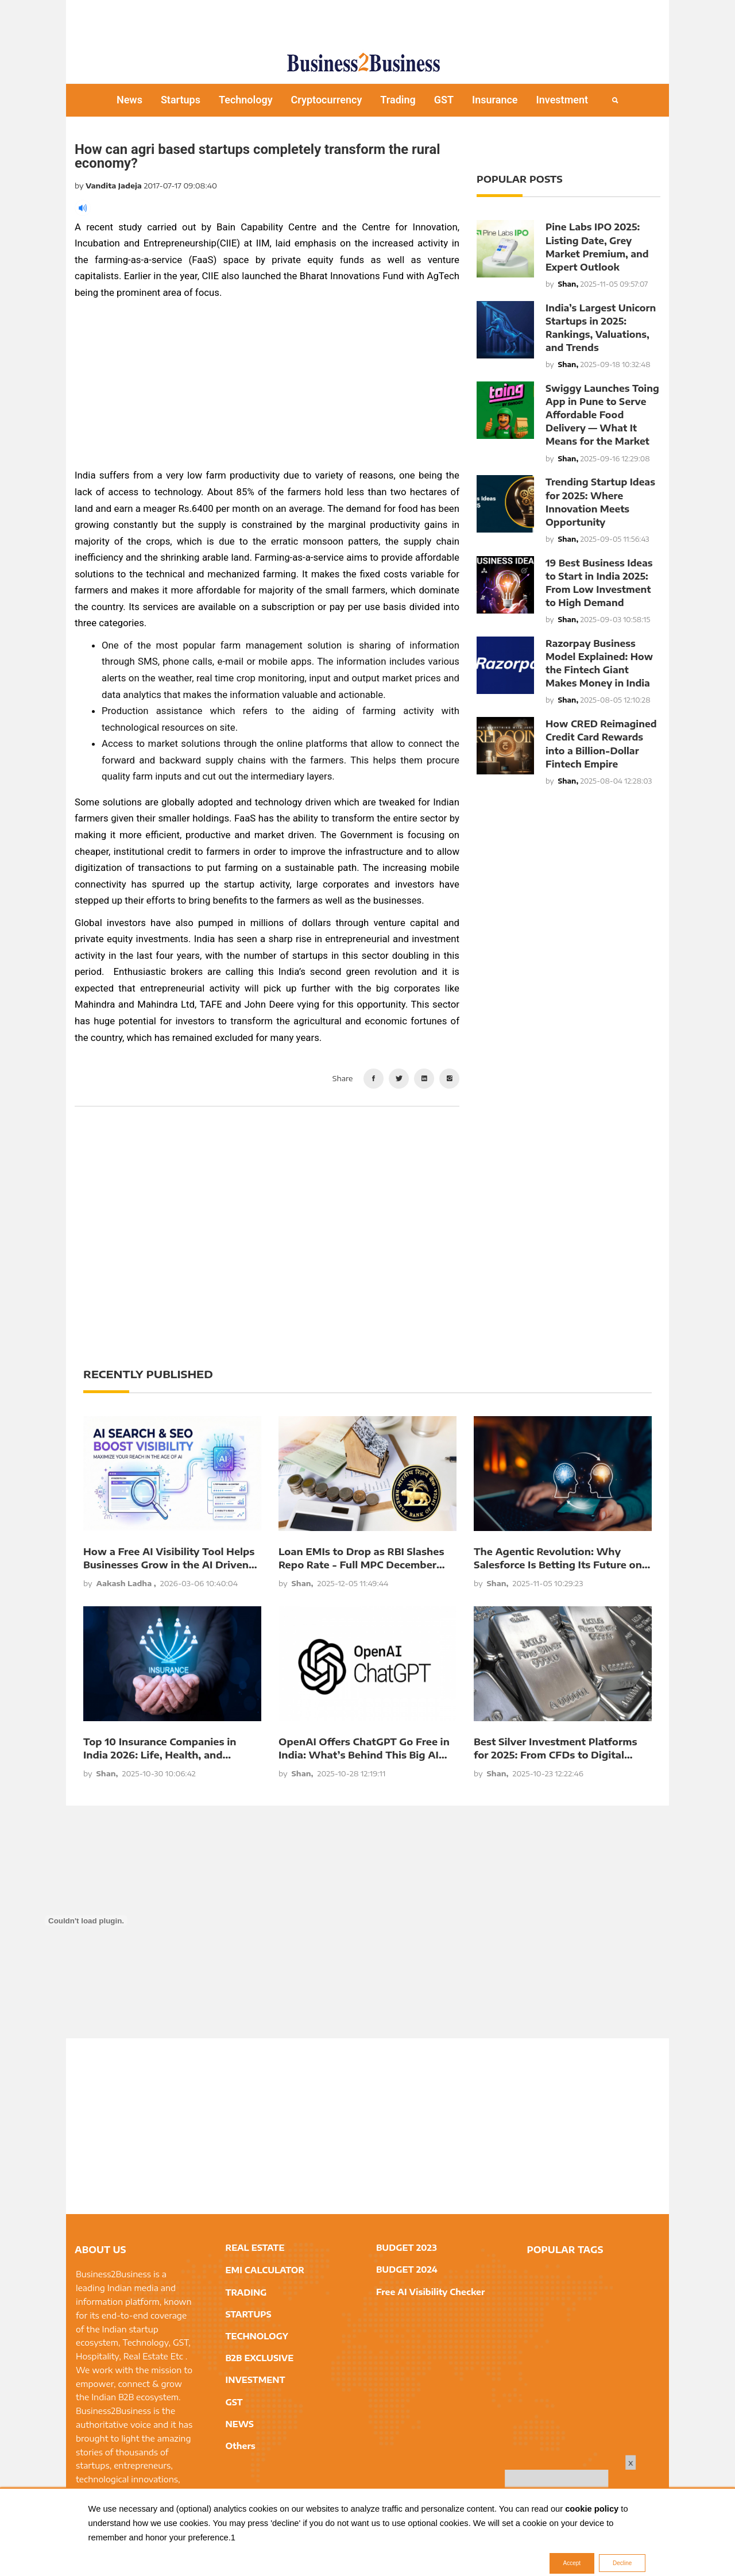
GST (444, 100)
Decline (622, 2563)
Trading (397, 100)
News (129, 100)
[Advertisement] (367, 20)
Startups (180, 100)
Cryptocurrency (326, 100)
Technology (246, 100)
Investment (562, 100)
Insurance (495, 100)
